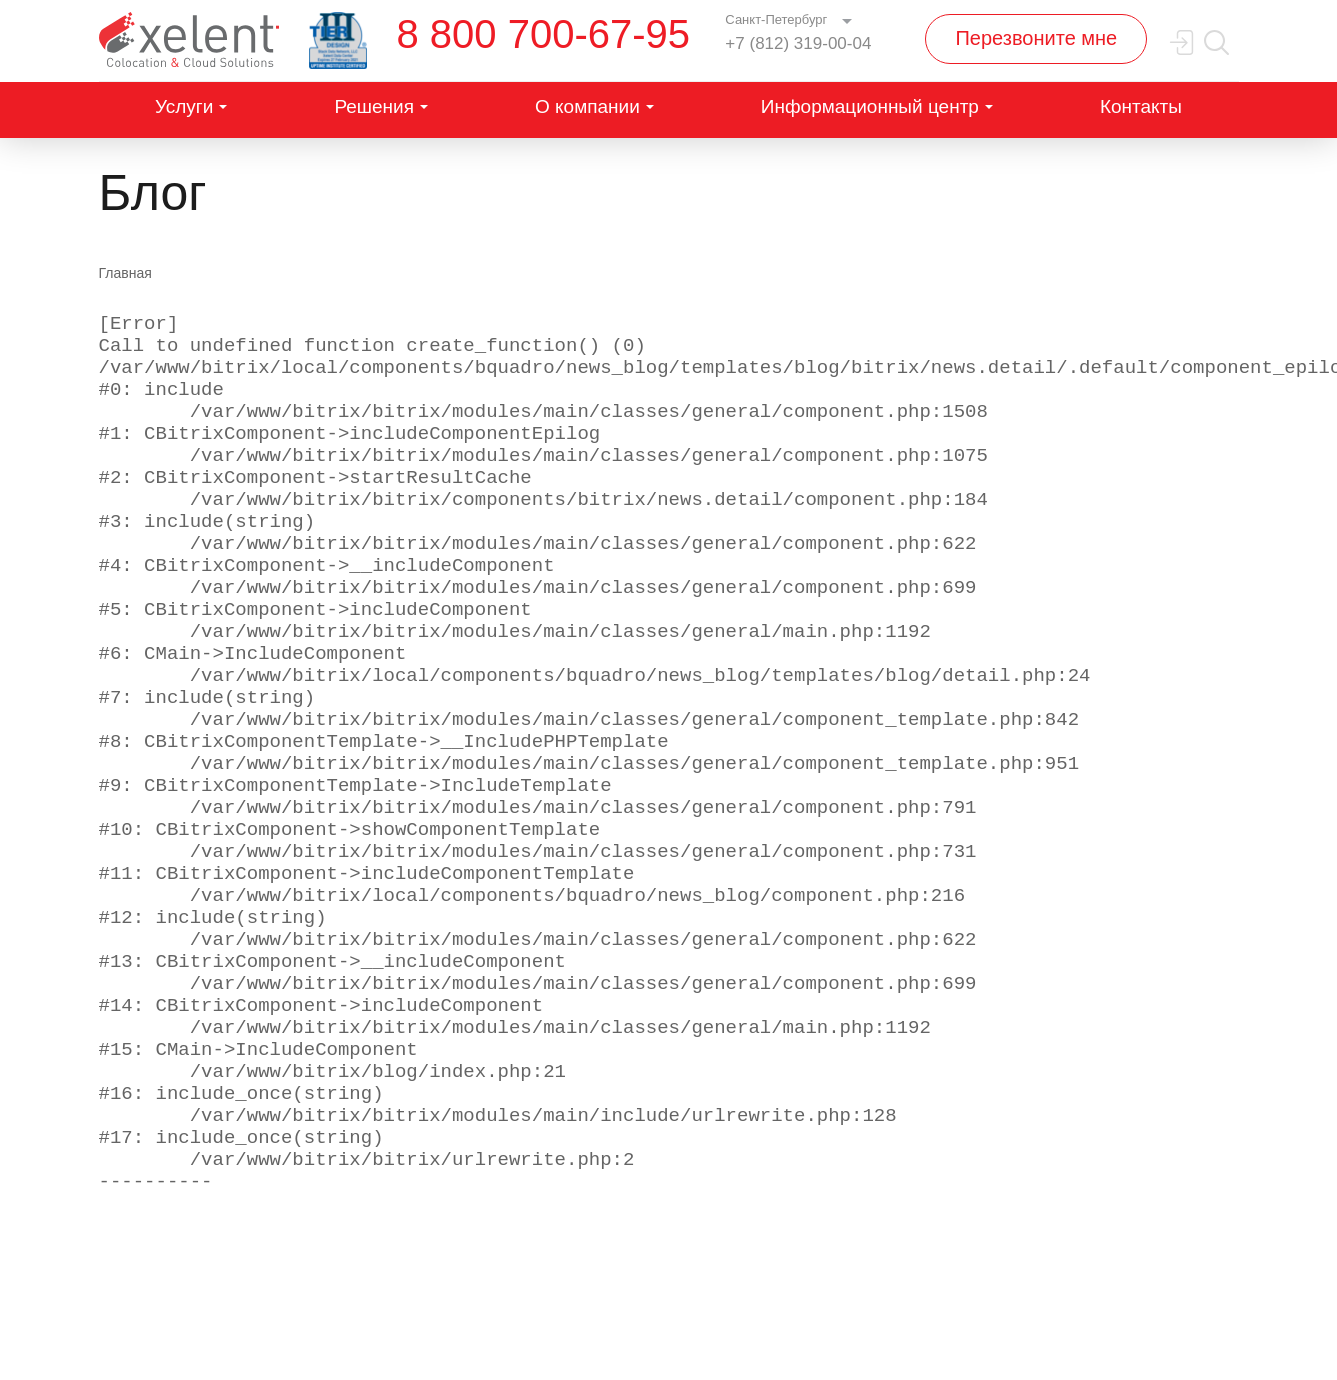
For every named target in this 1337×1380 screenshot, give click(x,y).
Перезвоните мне (1036, 38)
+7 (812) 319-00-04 (798, 43)
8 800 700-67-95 (544, 34)
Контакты (1141, 106)
